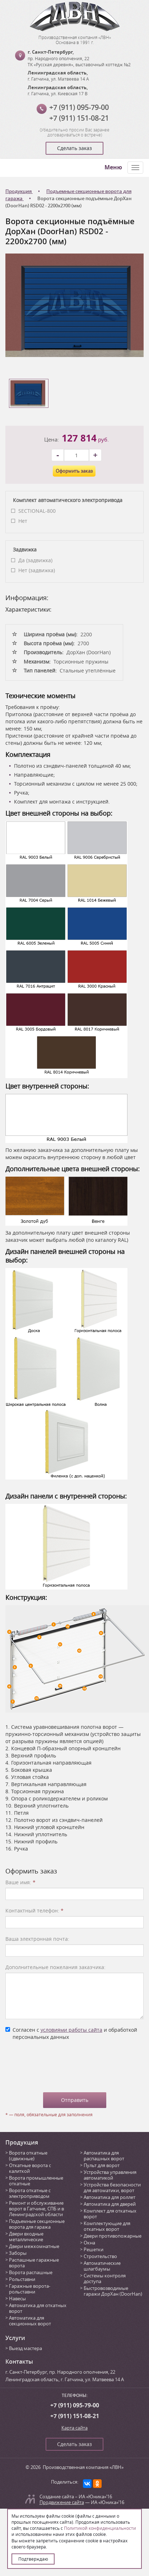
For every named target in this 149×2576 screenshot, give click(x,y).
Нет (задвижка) (36, 570)
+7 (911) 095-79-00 (79, 107)
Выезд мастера (25, 2348)
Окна (89, 2242)
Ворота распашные (30, 2272)
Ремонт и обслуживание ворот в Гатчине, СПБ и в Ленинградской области (36, 2209)
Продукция (21, 2142)
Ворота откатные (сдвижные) (28, 2156)
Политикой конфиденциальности (100, 2528)
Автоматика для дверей (110, 2204)
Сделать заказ (74, 148)
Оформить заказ (74, 471)
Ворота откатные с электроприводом (30, 2193)
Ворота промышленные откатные (36, 2181)
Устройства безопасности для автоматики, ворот (112, 2187)
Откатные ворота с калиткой (30, 2168)
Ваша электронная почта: (37, 1938)
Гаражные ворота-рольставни (29, 2289)
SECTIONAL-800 (37, 510)
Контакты (19, 2361)
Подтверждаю (33, 2559)
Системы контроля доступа (105, 2278)
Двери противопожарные (112, 2236)
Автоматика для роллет (109, 2197)
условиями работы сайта (71, 2029)
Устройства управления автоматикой (110, 2175)
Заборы (18, 2253)
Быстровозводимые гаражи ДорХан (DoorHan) (113, 2291)
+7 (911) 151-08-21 (79, 118)
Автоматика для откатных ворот (37, 2308)
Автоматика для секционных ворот (30, 2321)
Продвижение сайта (61, 2502)
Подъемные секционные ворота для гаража (37, 2224)
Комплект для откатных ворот (110, 2214)
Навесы (17, 2298)
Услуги (15, 2338)
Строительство (100, 2256)
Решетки (93, 2249)
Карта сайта (74, 2428)
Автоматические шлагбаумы (102, 2266)
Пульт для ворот (102, 2165)
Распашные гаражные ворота (34, 2263)
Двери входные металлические (26, 2236)
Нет (22, 520)
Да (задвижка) (35, 560)
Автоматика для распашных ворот (104, 2156)
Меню (113, 167)
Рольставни (22, 2279)
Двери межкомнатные (34, 2246)
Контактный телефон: (34, 1910)
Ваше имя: (20, 1882)
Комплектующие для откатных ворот (107, 2226)
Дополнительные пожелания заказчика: (55, 1967)
